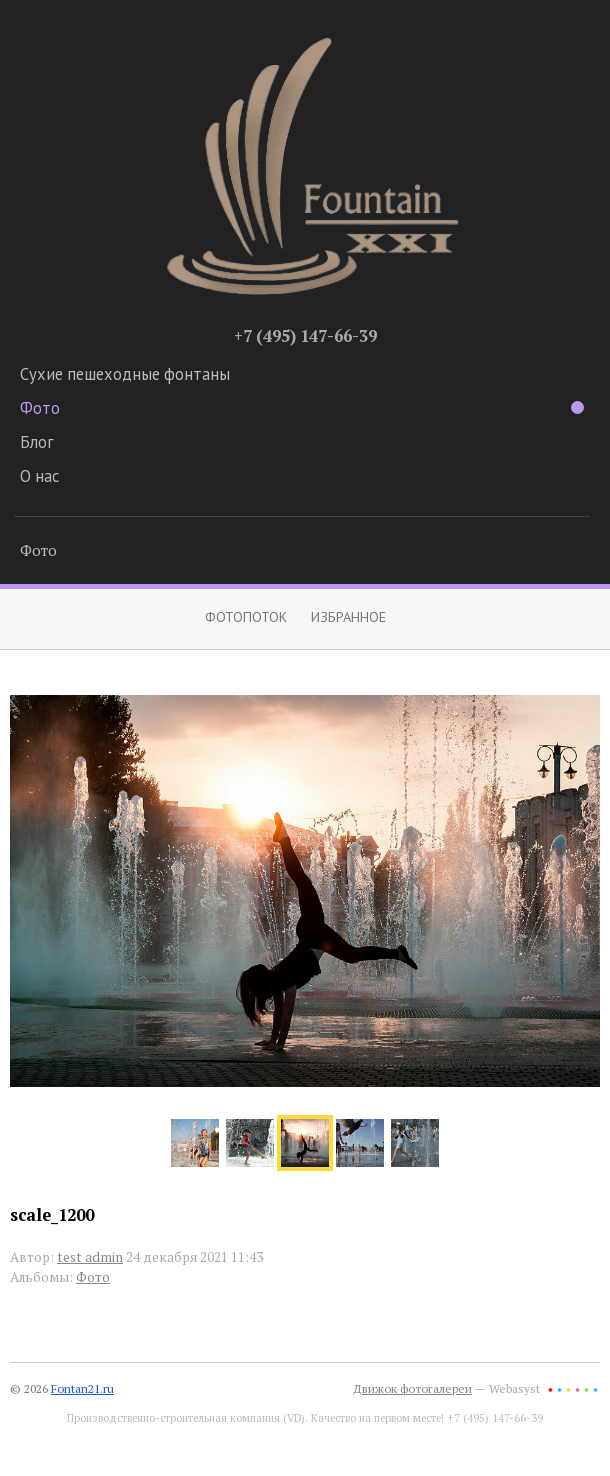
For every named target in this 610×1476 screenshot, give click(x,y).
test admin (90, 1257)
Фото (302, 408)
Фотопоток (246, 616)
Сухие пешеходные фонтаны (125, 374)
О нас (39, 476)
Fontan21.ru (82, 1388)
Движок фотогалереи (412, 1388)
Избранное (348, 616)
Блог (37, 442)
